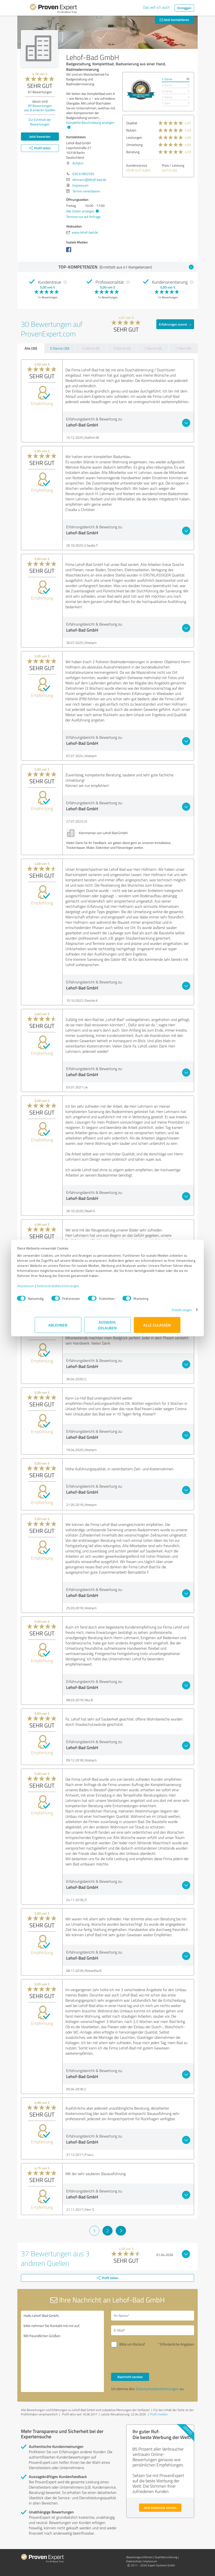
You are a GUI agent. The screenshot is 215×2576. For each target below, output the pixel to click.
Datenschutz (133, 2561)
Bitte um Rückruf (132, 2344)
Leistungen (134, 137)
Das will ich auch (156, 7)
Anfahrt (77, 163)
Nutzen (131, 130)
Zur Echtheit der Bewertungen (39, 121)
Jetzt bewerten (40, 136)
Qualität (131, 123)
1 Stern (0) (183, 348)
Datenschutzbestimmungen (75, 1288)
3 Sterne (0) (122, 348)
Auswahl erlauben (107, 1327)
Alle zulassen (157, 1327)
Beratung (132, 152)
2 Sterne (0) (153, 348)
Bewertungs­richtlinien (139, 2557)
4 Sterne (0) (91, 348)
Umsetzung (134, 144)
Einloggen (184, 8)
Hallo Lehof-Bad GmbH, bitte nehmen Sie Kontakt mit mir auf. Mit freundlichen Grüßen (62, 2351)
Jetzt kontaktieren (174, 19)
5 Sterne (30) (59, 348)
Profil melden (159, 2414)
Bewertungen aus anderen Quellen (40, 107)
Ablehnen (58, 1327)
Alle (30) (31, 348)
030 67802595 (83, 173)
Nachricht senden (130, 2376)
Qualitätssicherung (166, 2557)
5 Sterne (167, 79)
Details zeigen (164, 1312)
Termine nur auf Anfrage (83, 216)
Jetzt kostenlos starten (160, 2507)
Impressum (43, 1288)
